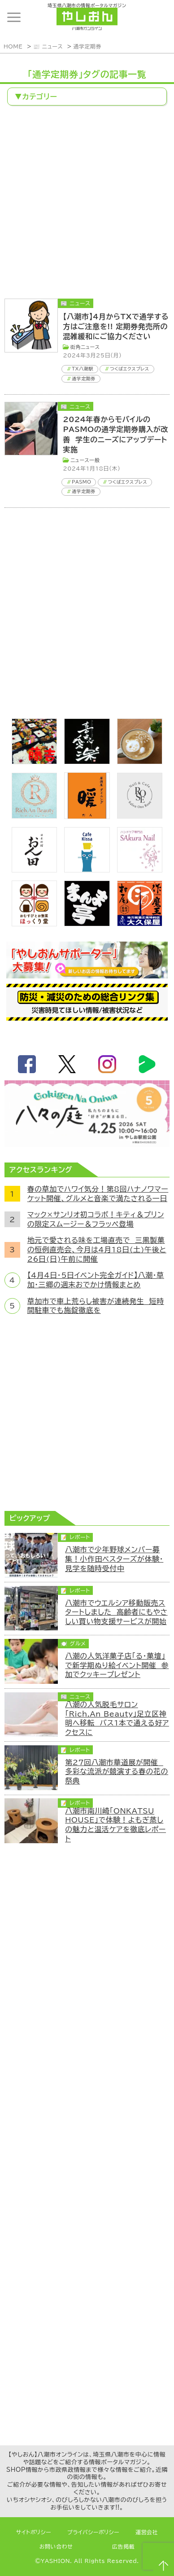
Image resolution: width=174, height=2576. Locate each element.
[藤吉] (34, 761)
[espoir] (140, 761)
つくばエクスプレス (129, 368)
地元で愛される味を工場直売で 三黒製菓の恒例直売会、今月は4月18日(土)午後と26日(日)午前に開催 (96, 1249)
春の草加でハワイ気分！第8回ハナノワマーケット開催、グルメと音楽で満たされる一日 (98, 1193)
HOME (13, 46)
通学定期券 (87, 46)
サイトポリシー (33, 2532)
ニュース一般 (85, 460)
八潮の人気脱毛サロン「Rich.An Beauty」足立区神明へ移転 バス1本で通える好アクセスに (117, 1718)
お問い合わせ (56, 2546)
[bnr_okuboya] (140, 923)
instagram (107, 1064)
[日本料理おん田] (34, 869)
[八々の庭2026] (87, 1144)
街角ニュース (85, 346)
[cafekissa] (87, 869)
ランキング (158, 17)
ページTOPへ (163, 2565)
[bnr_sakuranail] (140, 869)
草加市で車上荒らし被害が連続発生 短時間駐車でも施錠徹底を (95, 1306)
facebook (27, 1064)
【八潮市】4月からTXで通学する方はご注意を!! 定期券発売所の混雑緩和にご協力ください (116, 326)
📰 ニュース (48, 46)
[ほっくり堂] (34, 923)
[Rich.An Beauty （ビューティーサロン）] (34, 815)
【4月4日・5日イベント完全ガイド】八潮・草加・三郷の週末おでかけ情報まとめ (95, 1280)
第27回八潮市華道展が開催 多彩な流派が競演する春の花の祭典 (116, 1771)
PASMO (81, 482)
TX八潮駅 (82, 368)
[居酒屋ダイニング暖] (87, 816)
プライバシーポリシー (93, 2532)
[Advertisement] (87, 203)
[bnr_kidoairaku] (87, 761)
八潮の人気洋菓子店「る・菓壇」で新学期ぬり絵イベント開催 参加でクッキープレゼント (117, 1665)
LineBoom (147, 1064)
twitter (67, 1064)
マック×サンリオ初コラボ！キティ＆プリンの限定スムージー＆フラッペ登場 (95, 1219)
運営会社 (146, 2532)
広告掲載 (123, 2546)
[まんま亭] (87, 923)
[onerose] (140, 815)
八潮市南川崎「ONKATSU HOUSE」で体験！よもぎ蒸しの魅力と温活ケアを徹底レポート (115, 1824)
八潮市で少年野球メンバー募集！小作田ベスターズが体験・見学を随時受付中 (114, 1559)
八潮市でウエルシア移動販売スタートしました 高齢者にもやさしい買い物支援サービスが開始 (116, 1612)
